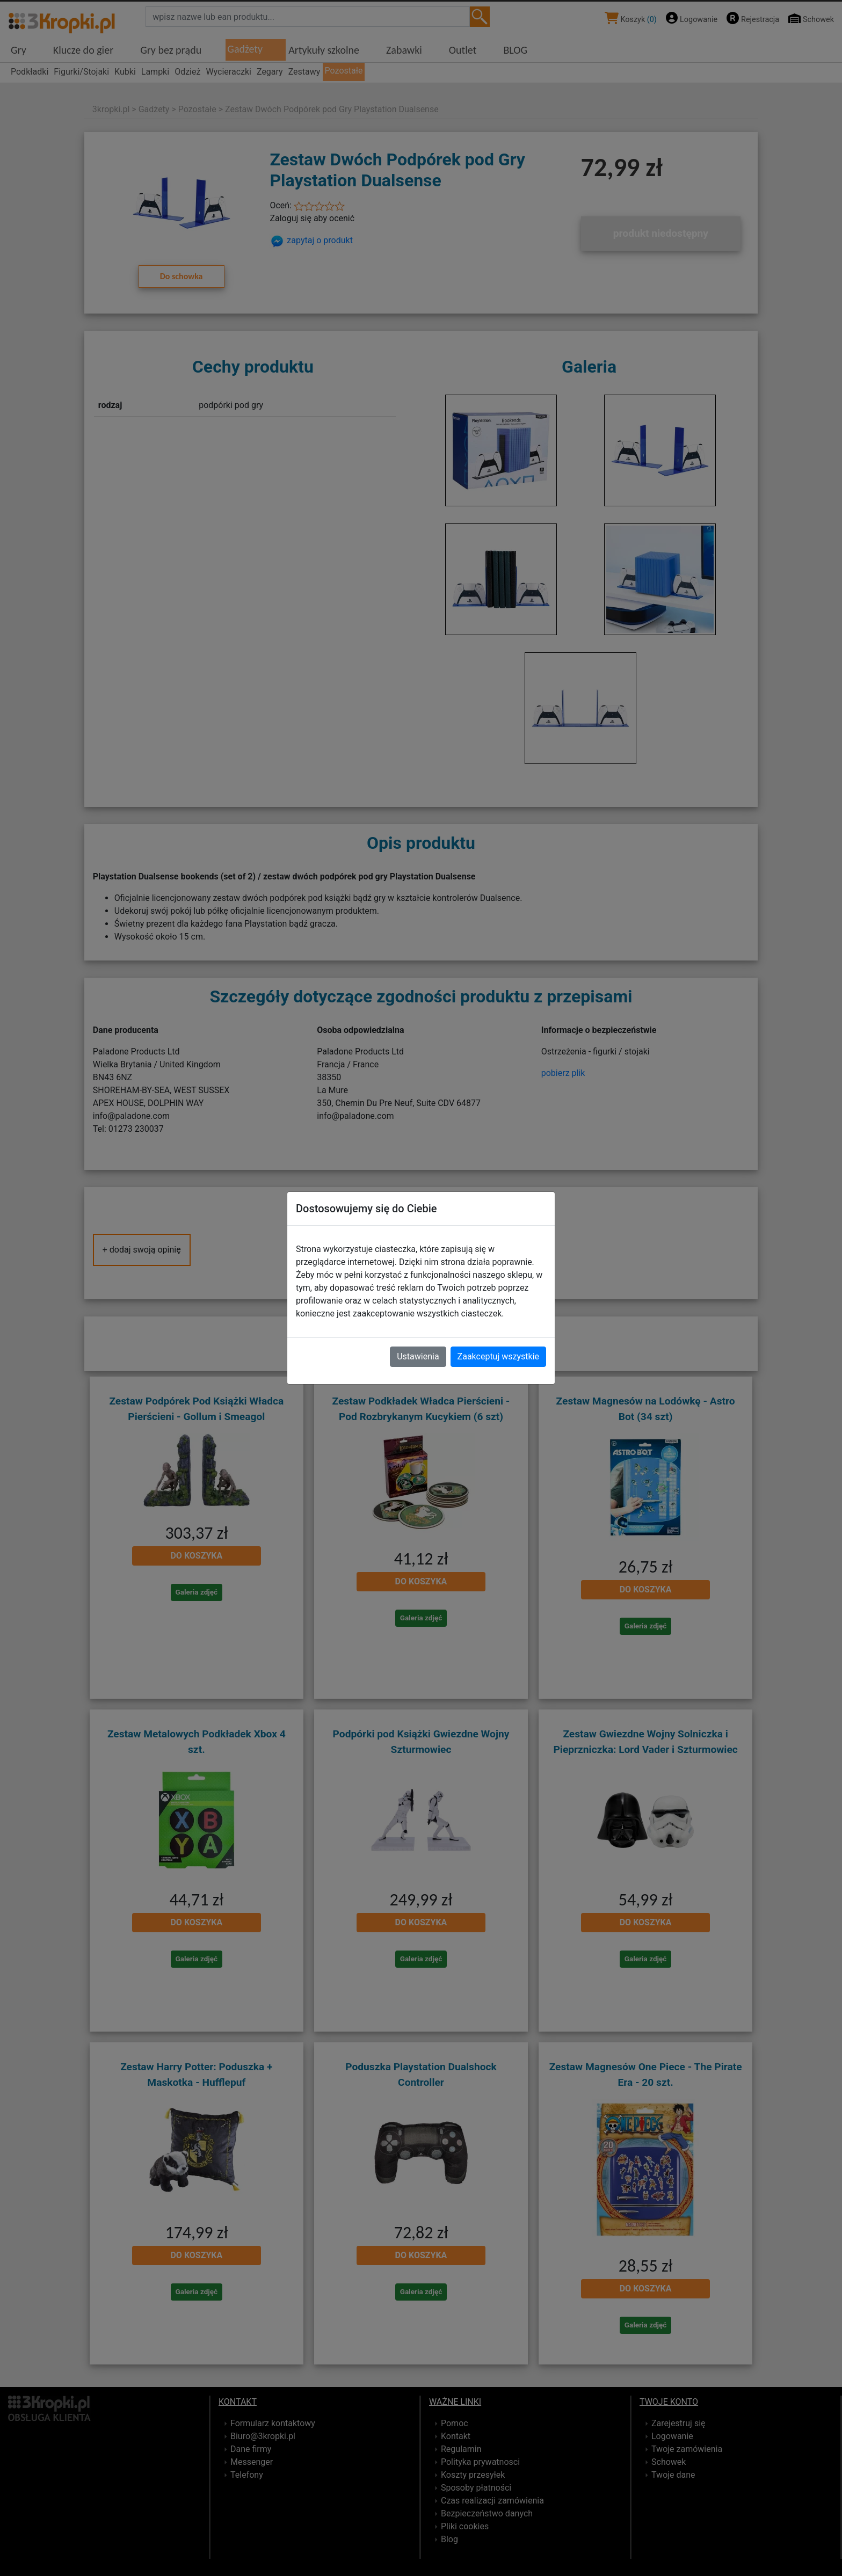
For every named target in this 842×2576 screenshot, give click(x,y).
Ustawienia (418, 1356)
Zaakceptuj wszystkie (498, 1356)
